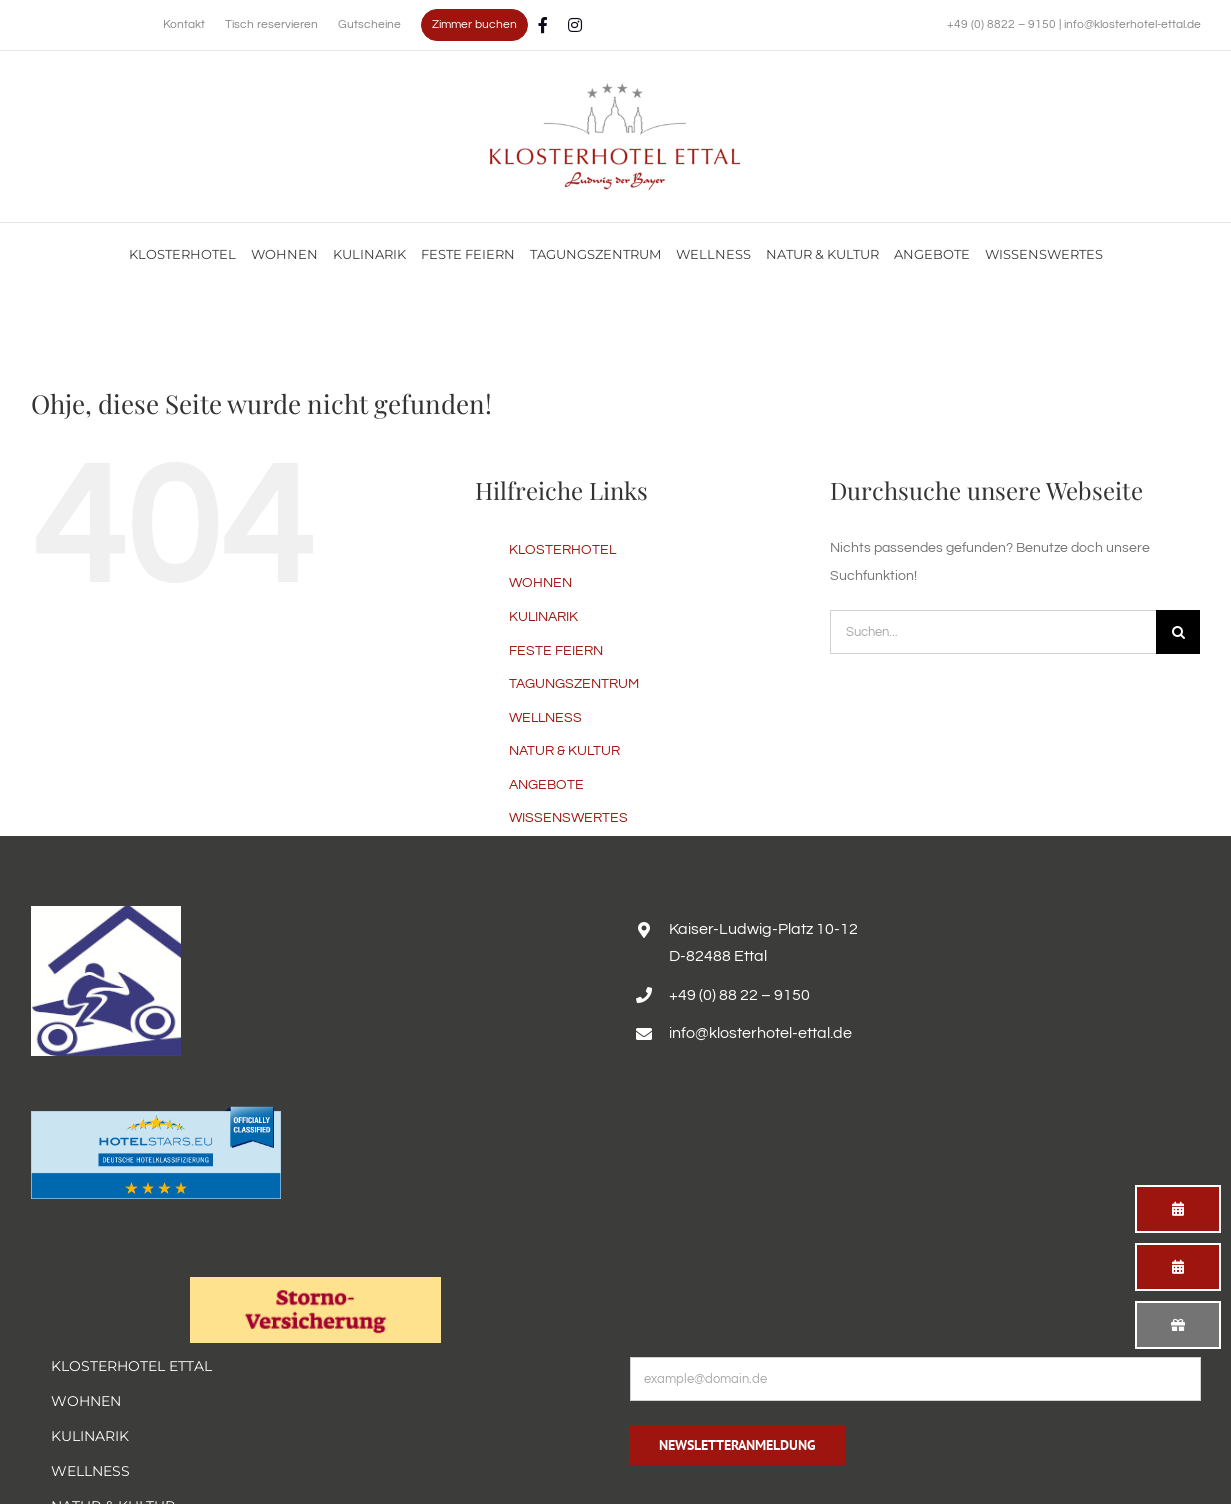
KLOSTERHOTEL (562, 550)
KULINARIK (543, 617)
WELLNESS (545, 718)
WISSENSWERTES (568, 818)
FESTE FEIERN (556, 651)
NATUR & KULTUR (564, 751)
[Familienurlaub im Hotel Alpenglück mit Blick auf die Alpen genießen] (615, 90)
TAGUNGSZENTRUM (574, 684)
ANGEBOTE (546, 785)
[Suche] (1178, 632)
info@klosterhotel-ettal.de (1132, 24)
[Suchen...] (993, 632)
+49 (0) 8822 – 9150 (1003, 24)
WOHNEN (540, 583)
